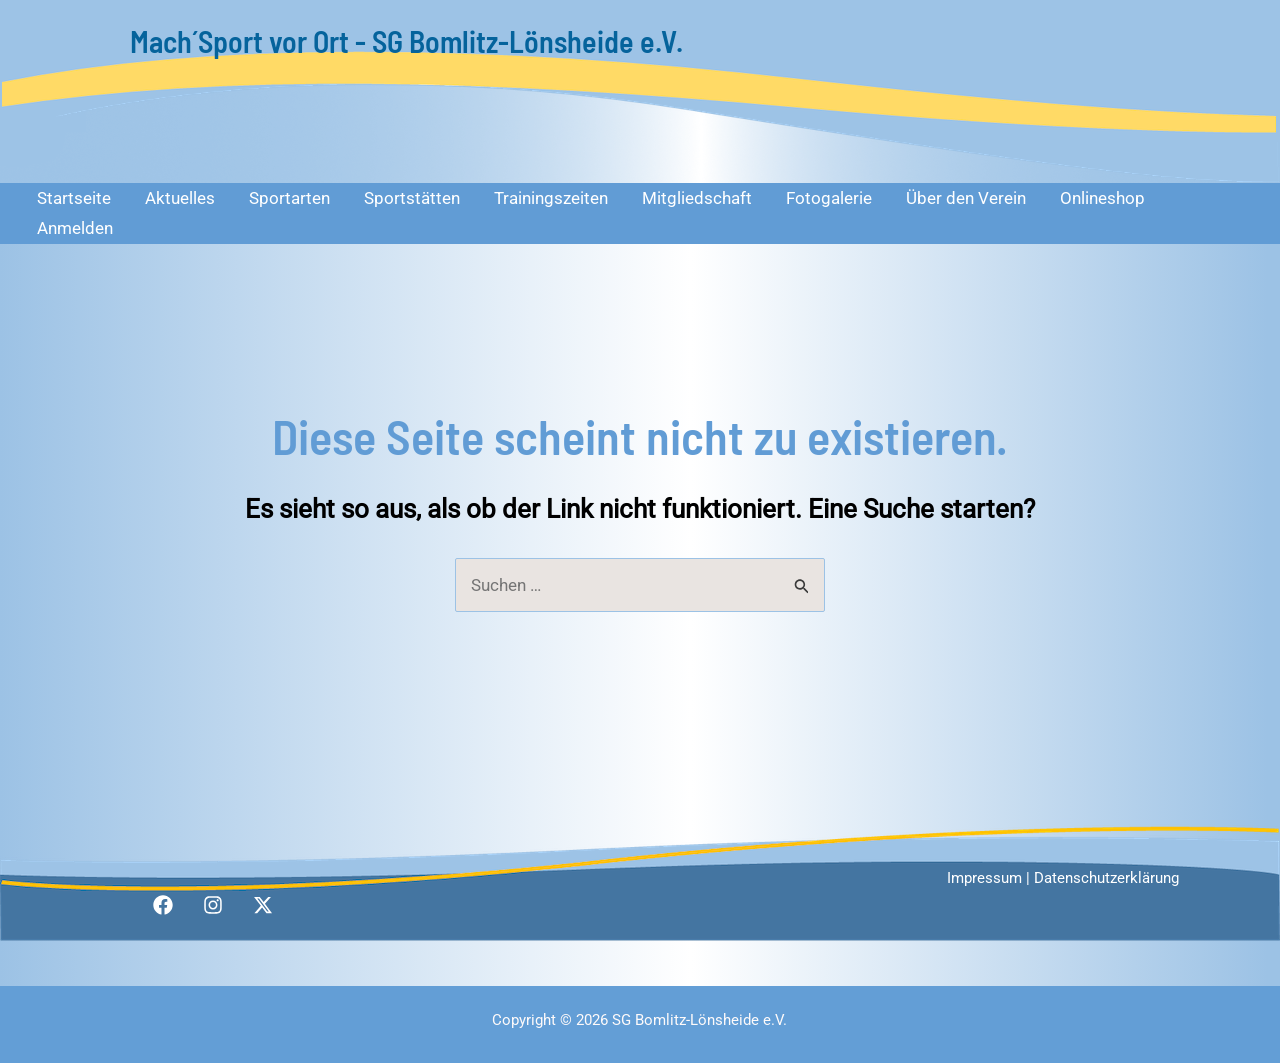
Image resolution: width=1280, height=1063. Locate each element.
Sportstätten (412, 198)
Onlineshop (1102, 198)
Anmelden (75, 228)
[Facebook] (163, 905)
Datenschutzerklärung (1106, 878)
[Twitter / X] (263, 905)
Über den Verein (966, 198)
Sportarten (289, 198)
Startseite (74, 198)
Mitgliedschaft (697, 198)
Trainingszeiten (551, 198)
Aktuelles (180, 198)
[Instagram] (213, 905)
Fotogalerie (829, 198)
